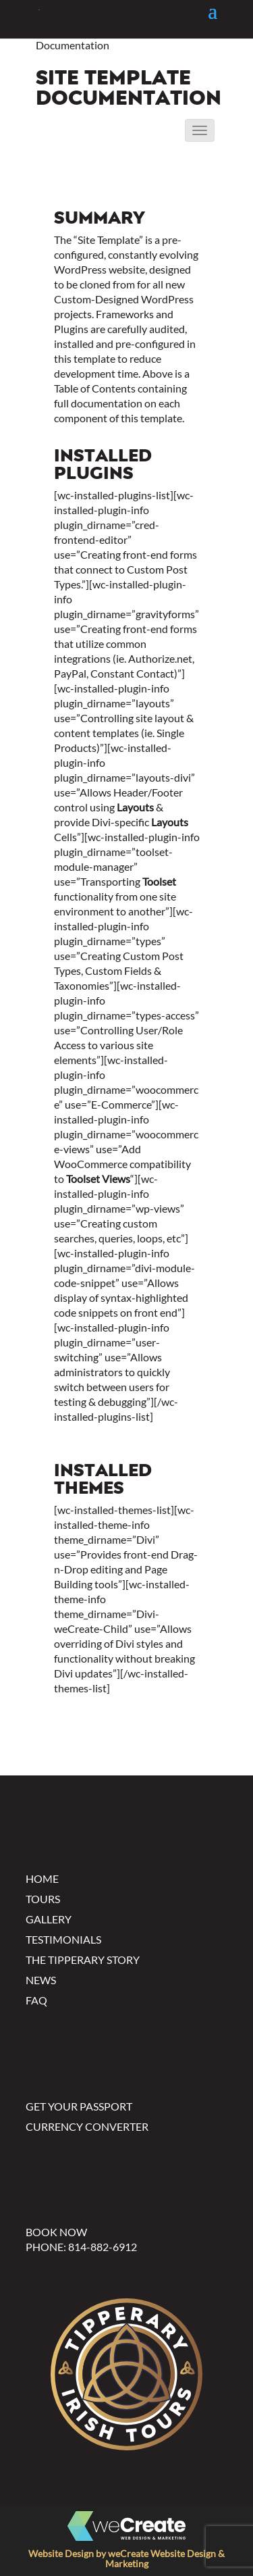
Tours (43, 1898)
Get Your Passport (79, 2106)
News (41, 1979)
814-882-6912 (102, 2246)
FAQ (36, 2000)
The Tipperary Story (83, 1959)
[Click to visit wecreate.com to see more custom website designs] (126, 2526)
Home (42, 1878)
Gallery (49, 1919)
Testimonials (63, 1939)
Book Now (56, 2231)
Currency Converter (87, 2126)
